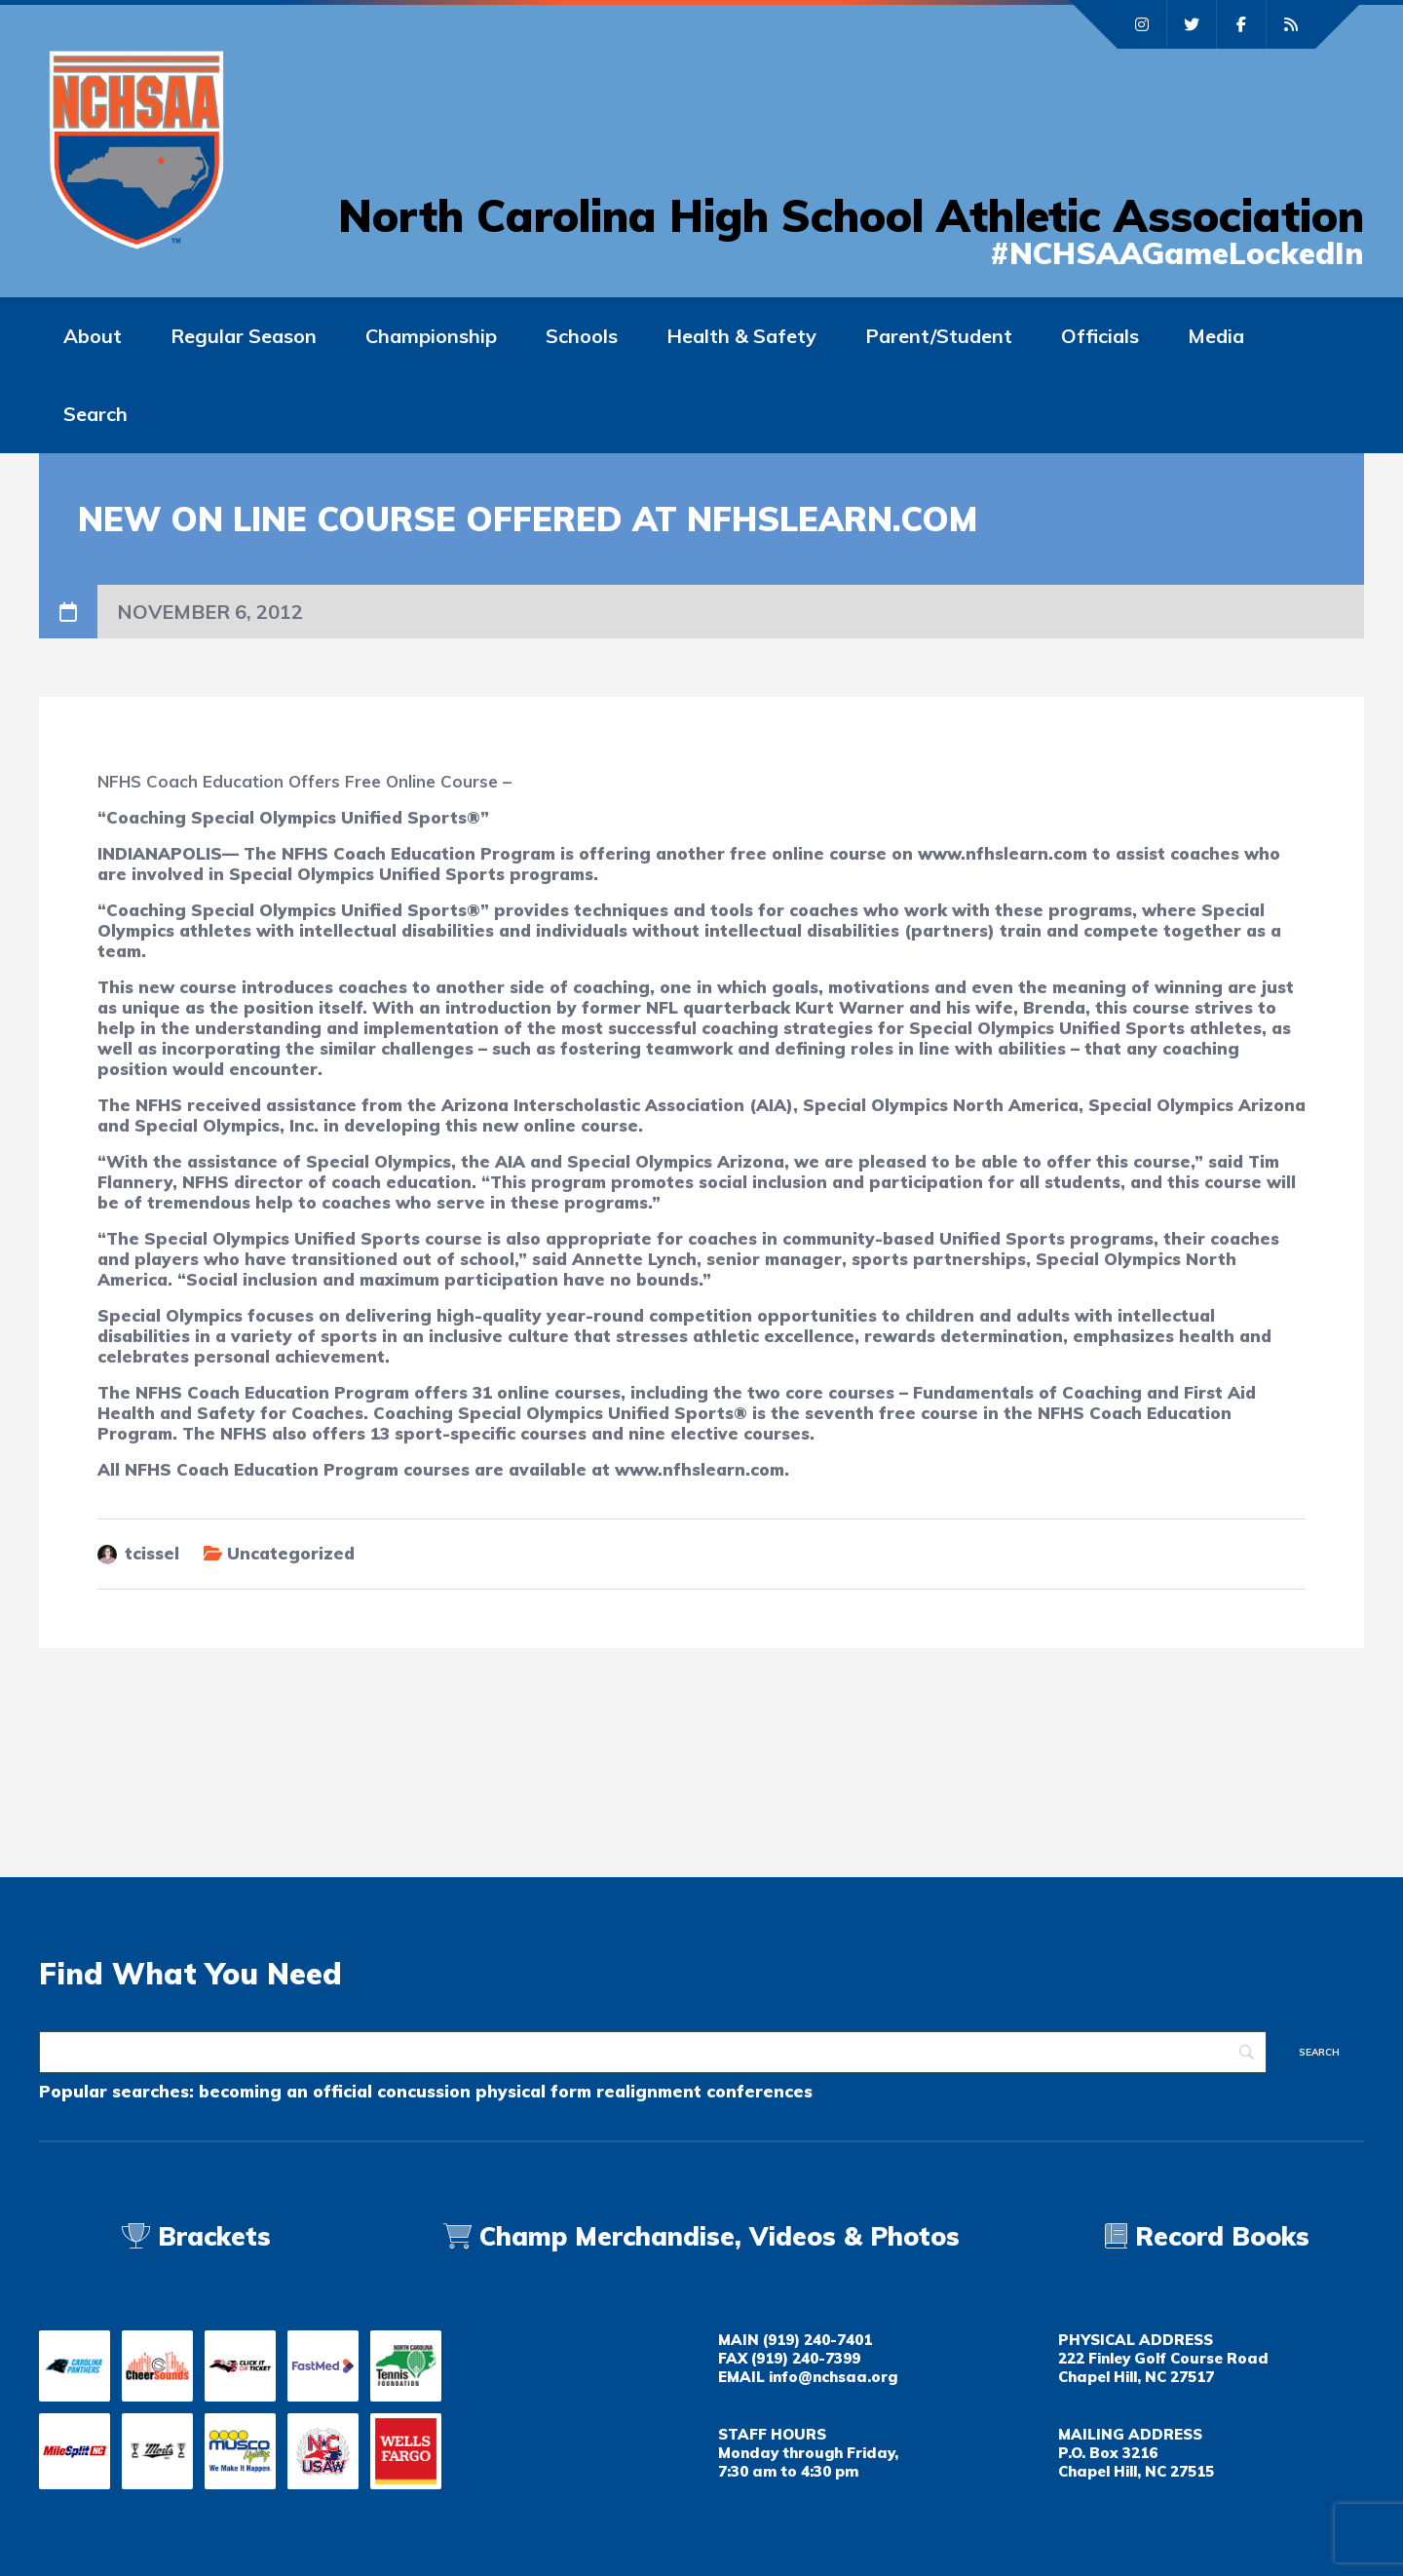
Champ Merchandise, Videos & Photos (719, 2236)
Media (1216, 336)
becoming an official (285, 2091)
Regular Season (244, 336)
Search (95, 414)
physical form (533, 2091)
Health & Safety (741, 336)
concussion (424, 2091)
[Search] (653, 2052)
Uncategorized (291, 1553)
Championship (431, 336)
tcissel (152, 1553)
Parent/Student (938, 336)
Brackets (196, 2236)
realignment (649, 2091)
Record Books (1207, 2236)
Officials (1100, 336)
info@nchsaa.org (833, 2376)
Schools (582, 336)
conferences (759, 2091)
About (92, 336)
